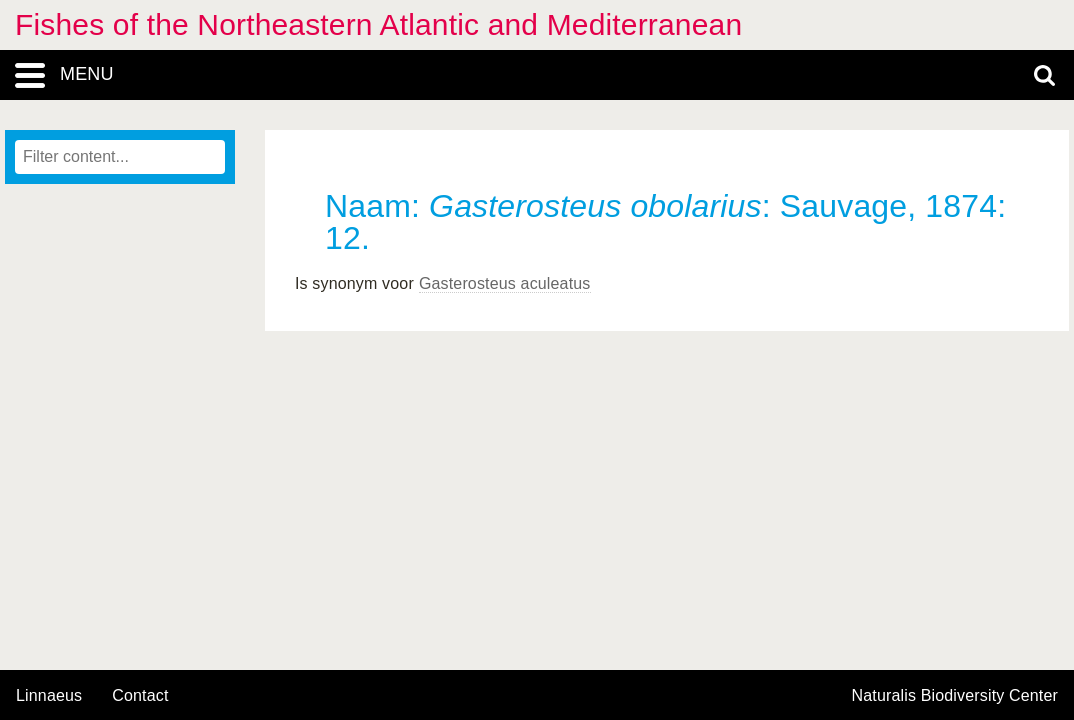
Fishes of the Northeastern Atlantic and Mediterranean (378, 24)
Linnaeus (49, 696)
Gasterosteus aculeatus (505, 283)
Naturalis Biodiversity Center (955, 696)
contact (140, 695)
